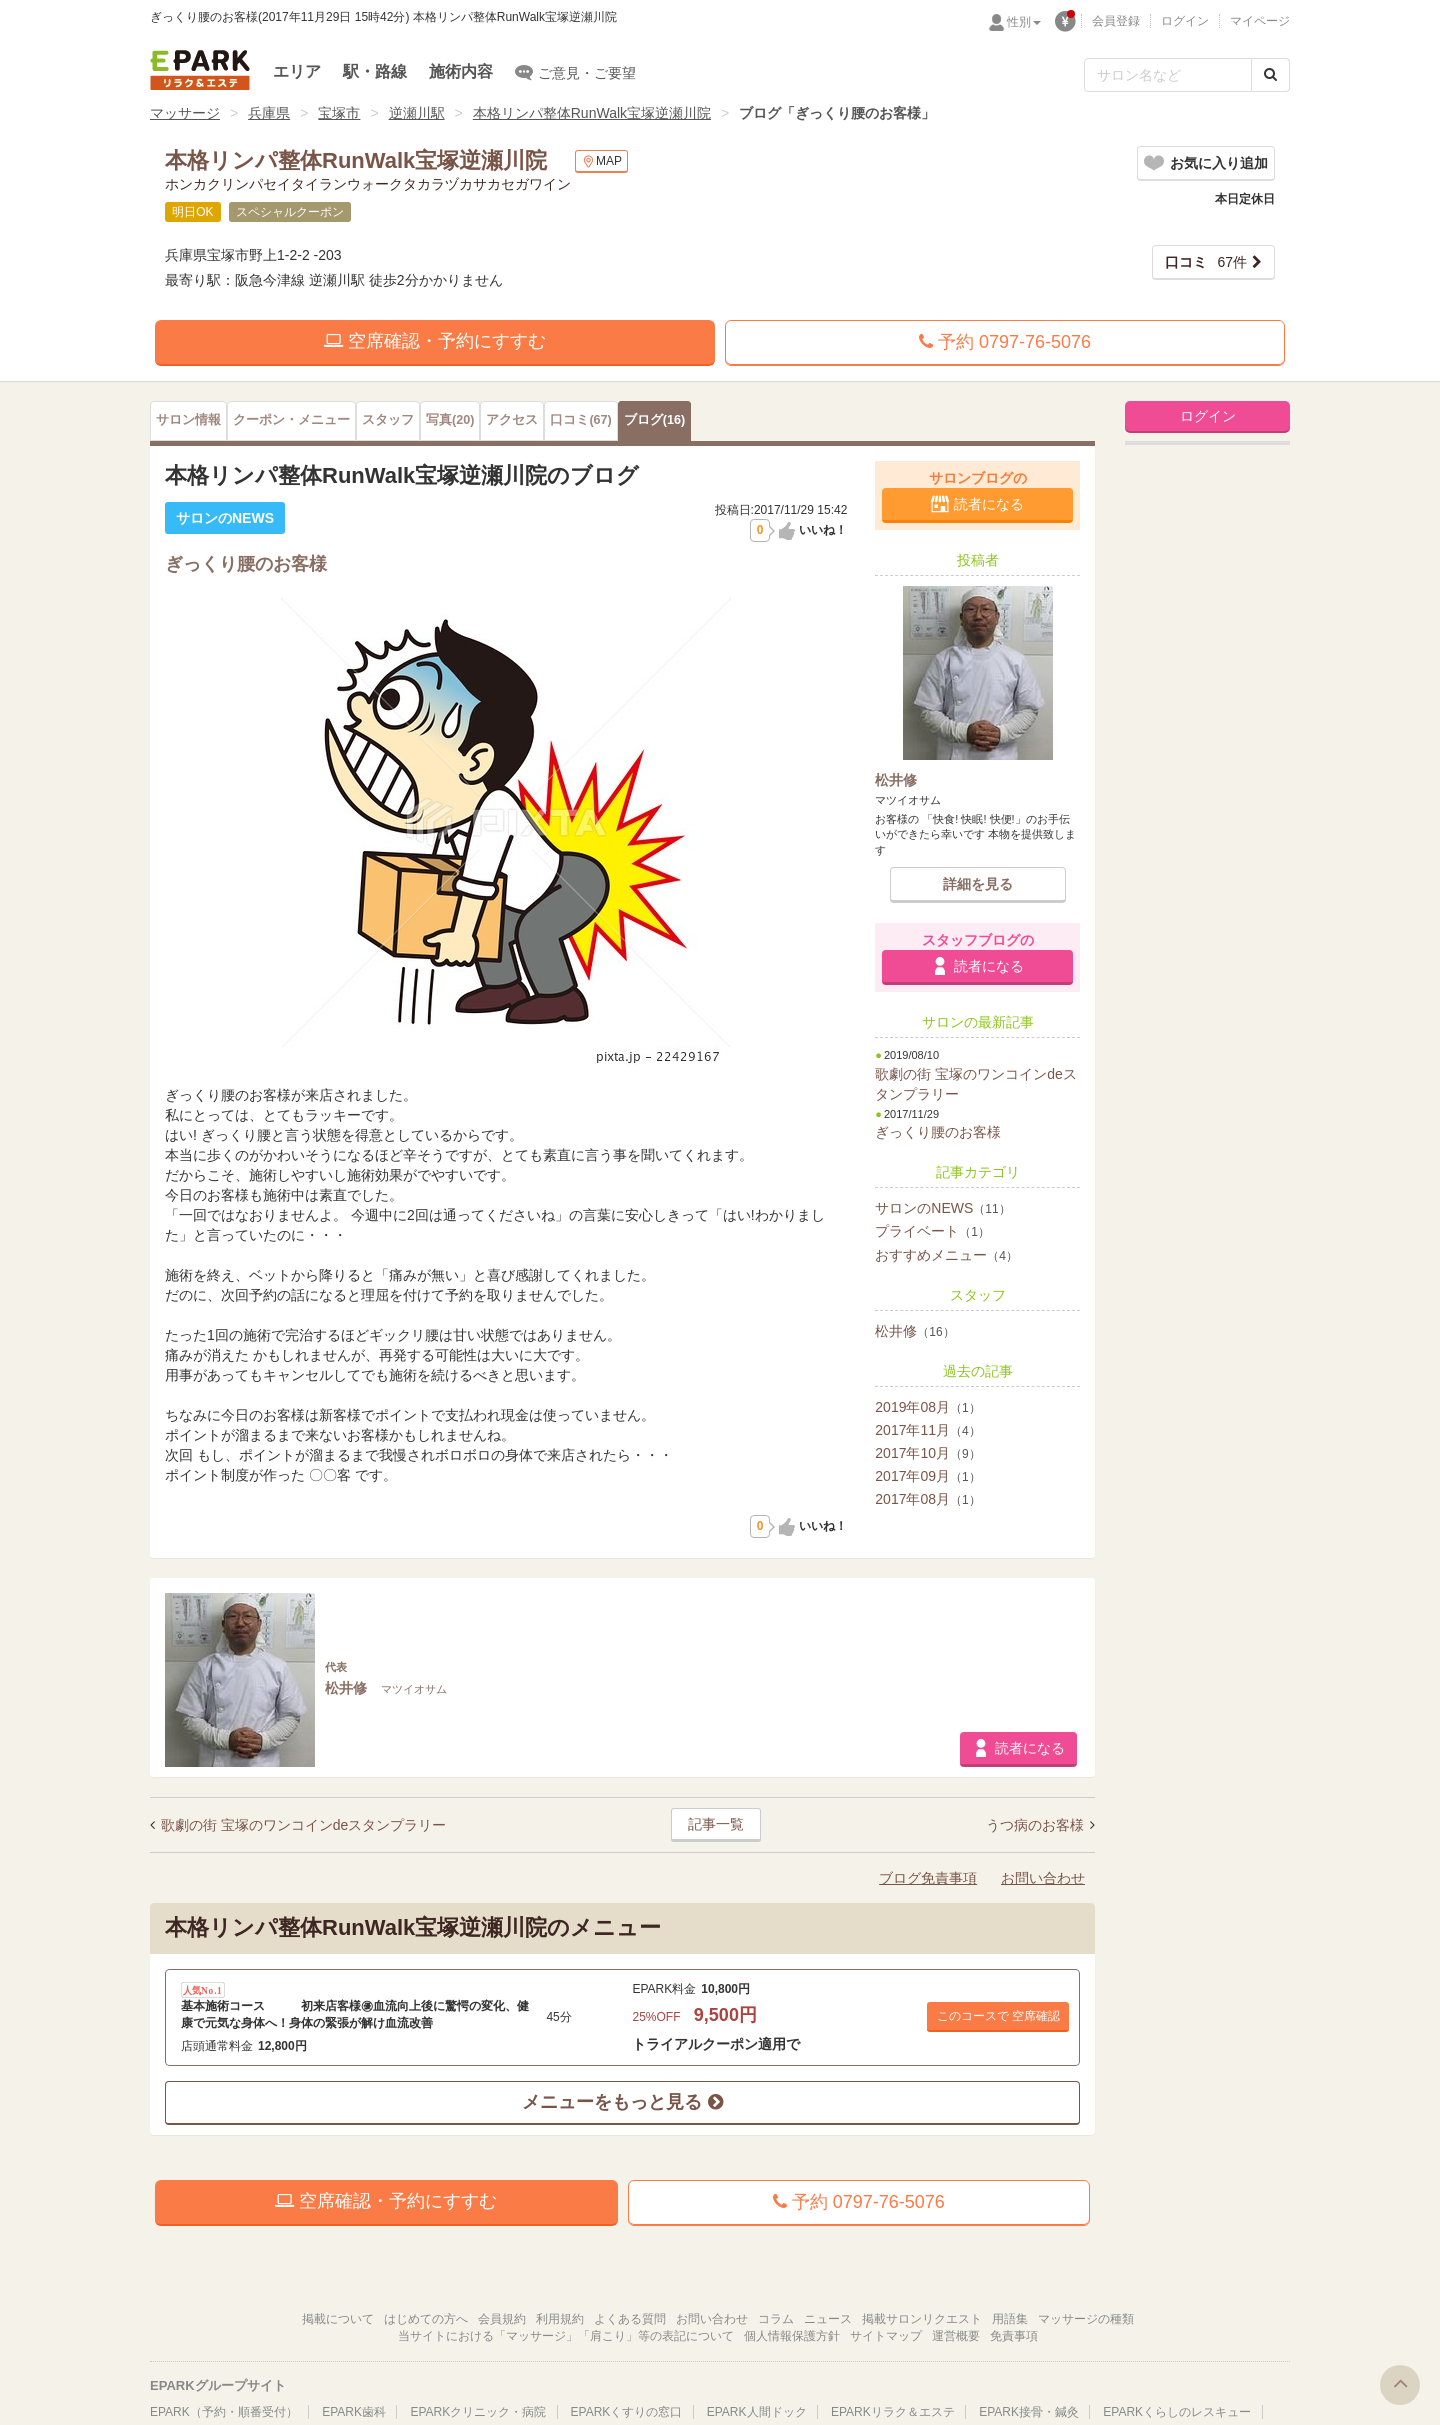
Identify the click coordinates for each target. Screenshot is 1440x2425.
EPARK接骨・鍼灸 (1029, 2412)
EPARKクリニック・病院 (478, 2412)
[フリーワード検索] (1168, 75)
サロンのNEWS (942, 1208)
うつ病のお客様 (1037, 1825)
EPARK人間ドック (757, 2412)
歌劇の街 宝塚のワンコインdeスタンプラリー (303, 1825)
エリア (297, 71)
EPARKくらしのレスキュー (1177, 2412)
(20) (450, 420)
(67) (580, 420)
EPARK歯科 (354, 2412)
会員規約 (502, 2319)
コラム (776, 2319)
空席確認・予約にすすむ (435, 341)
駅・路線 (375, 71)
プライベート (932, 1231)
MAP (601, 161)
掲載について (338, 2319)
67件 (1206, 262)
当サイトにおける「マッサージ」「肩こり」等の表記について (566, 2336)
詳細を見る (978, 884)
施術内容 (461, 71)
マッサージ (185, 113)
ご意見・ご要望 (575, 72)
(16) (654, 420)
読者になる (989, 504)
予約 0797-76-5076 (1005, 342)
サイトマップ (886, 2336)
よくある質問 (630, 2319)
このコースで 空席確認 (998, 2016)
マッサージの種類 (1086, 2319)
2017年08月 (927, 1499)
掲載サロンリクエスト (922, 2319)
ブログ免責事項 (928, 1878)
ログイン (1185, 21)
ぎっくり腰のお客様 (938, 1132)
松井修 (914, 1331)
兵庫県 (269, 113)
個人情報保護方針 (792, 2336)
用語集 (1010, 2319)
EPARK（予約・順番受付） (224, 2412)
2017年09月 (927, 1476)
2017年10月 (927, 1453)
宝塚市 (339, 113)
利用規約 (560, 2319)
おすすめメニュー (946, 1255)
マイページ (1260, 21)
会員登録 (1116, 21)
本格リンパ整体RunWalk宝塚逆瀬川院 (592, 113)
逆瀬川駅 (417, 113)
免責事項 (1014, 2336)
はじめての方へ (426, 2319)
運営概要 (956, 2336)
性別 (1024, 22)
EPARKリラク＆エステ (200, 70)
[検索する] (1270, 75)
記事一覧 (716, 1824)
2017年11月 (927, 1430)
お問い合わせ (1043, 1878)
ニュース (828, 2319)
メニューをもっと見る (622, 2102)
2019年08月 (927, 1407)
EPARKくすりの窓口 (627, 2412)
